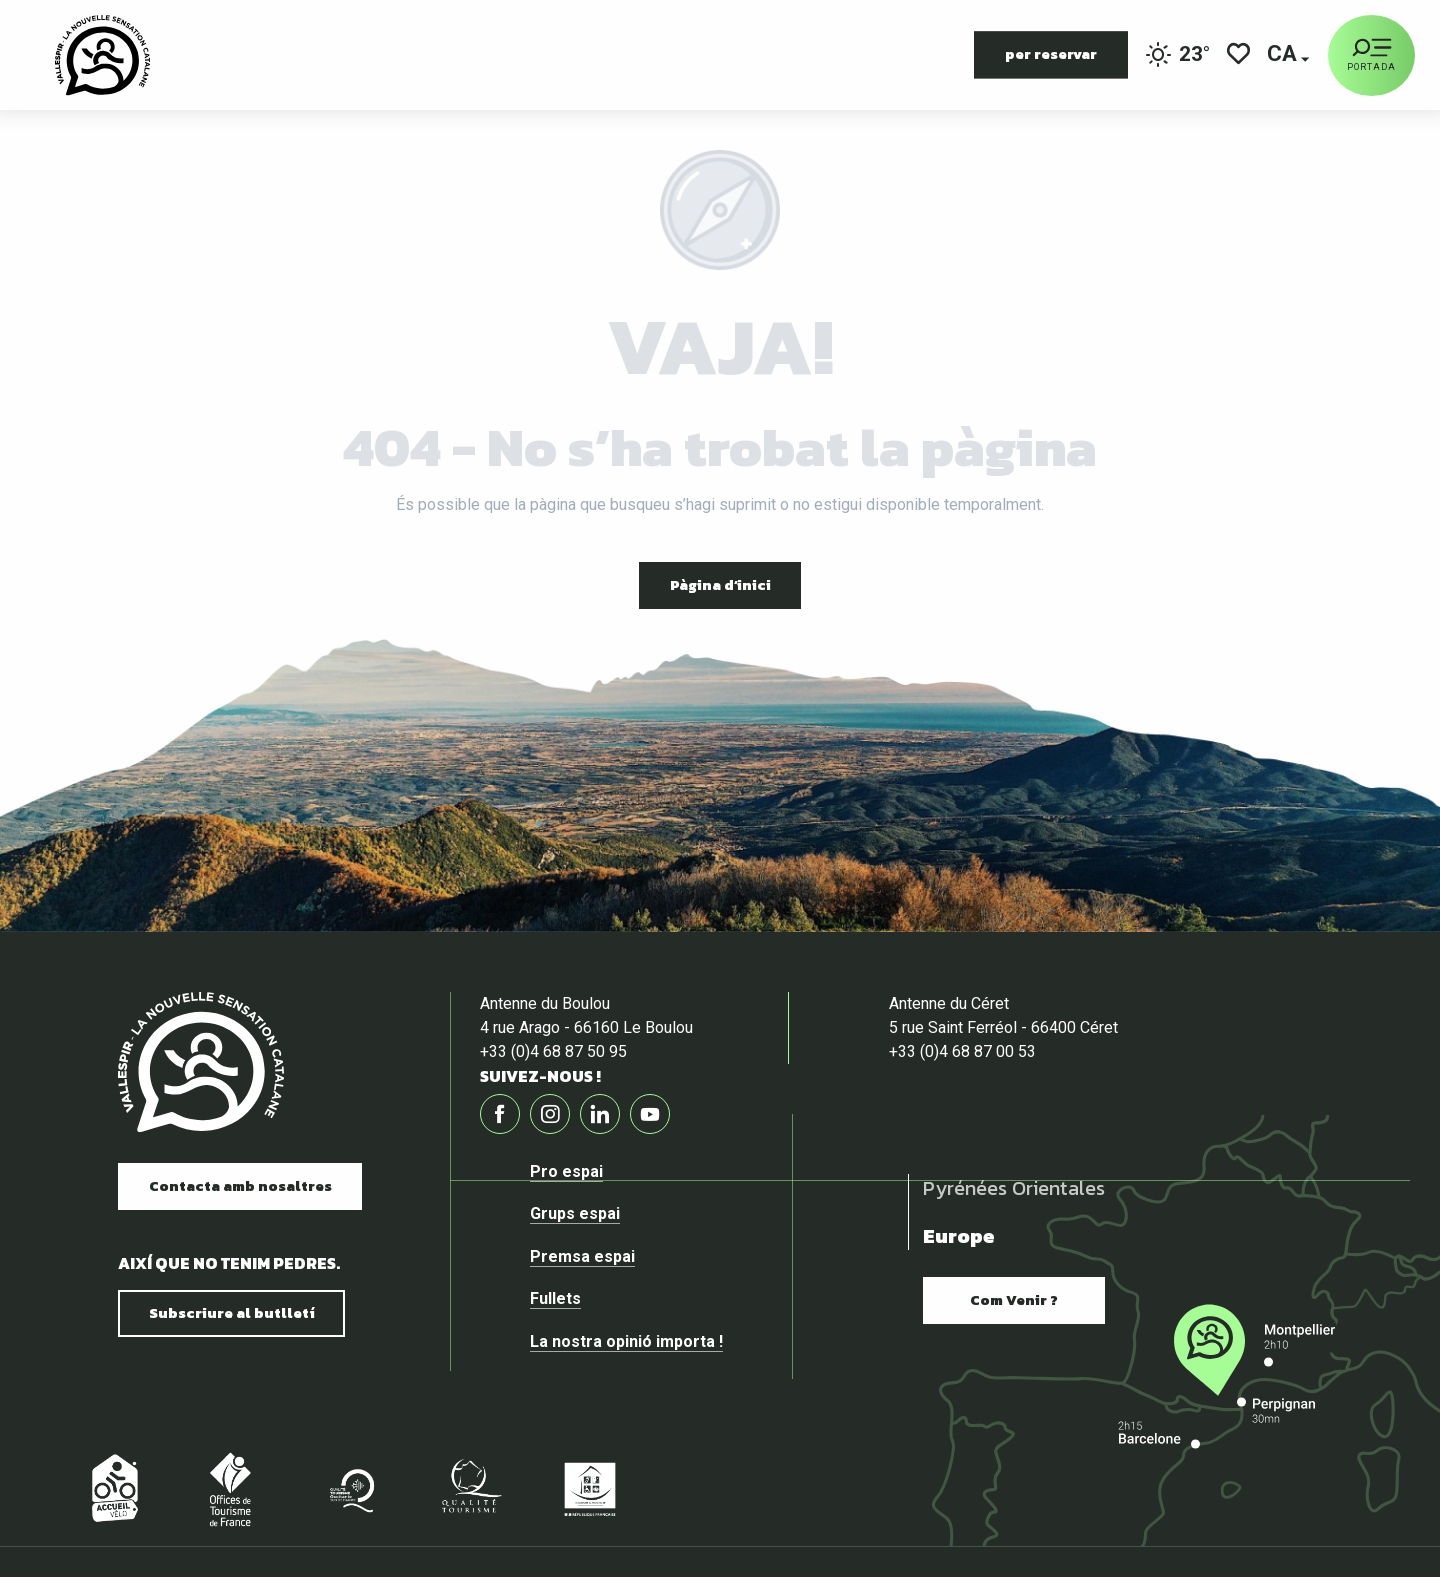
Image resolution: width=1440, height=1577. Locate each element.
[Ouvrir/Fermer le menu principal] (1371, 55)
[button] (1283, 55)
